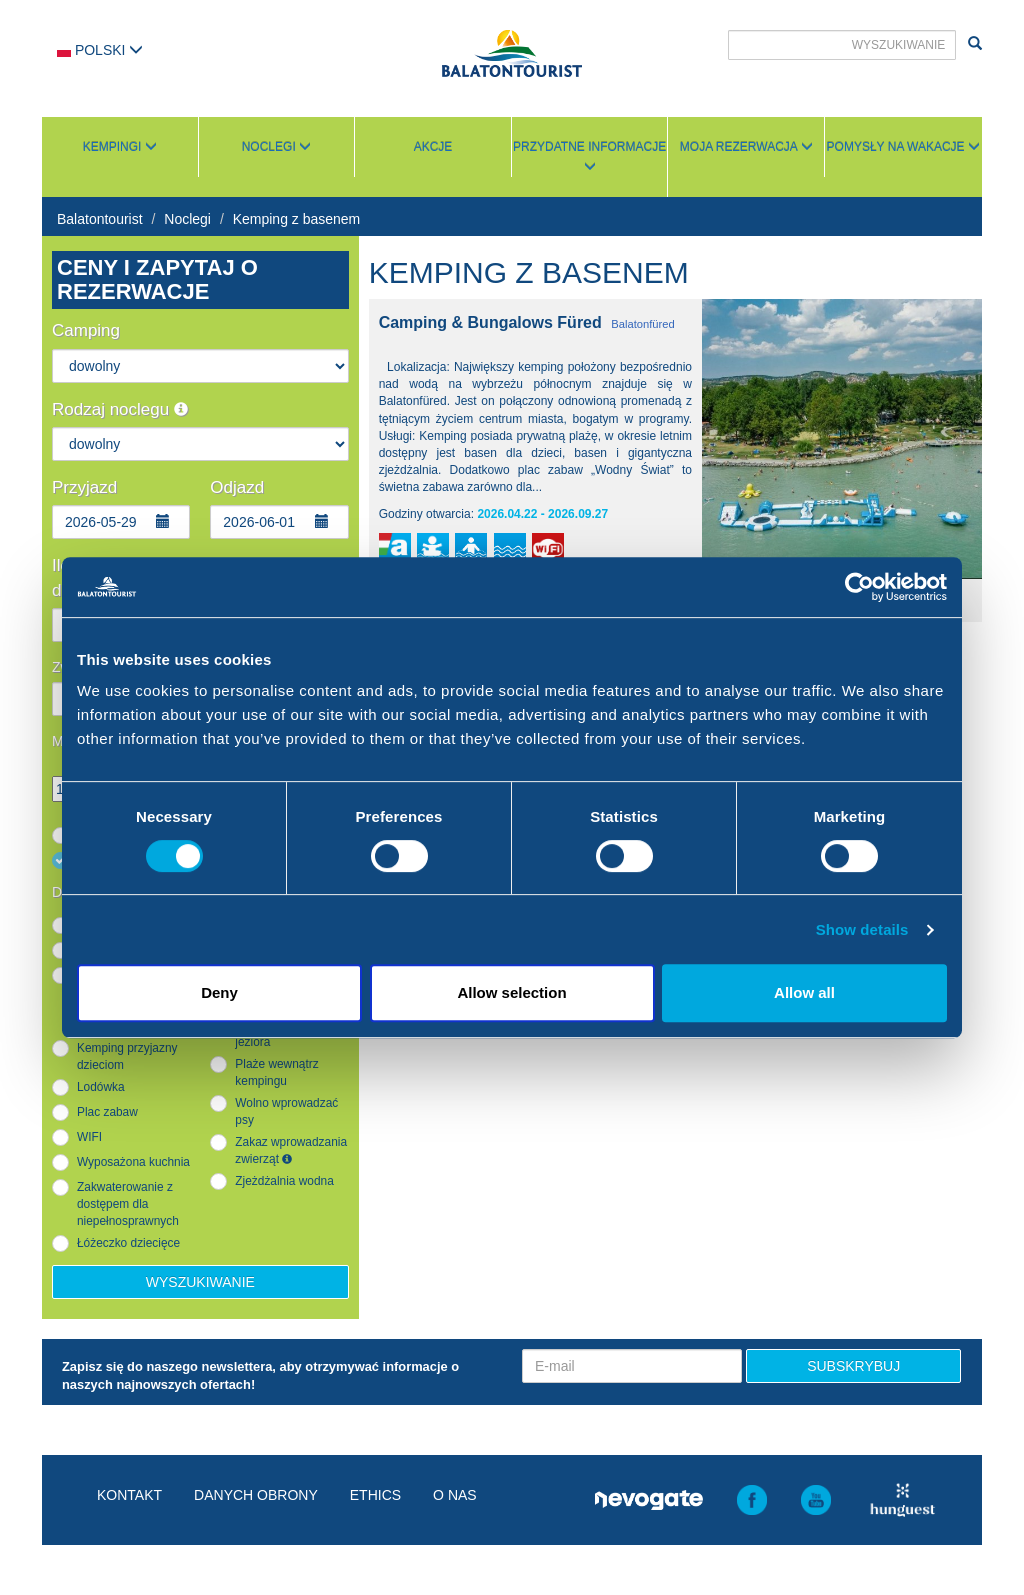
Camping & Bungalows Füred (490, 322)
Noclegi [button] (276, 147)
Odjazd (237, 487)
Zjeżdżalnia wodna (284, 1181)
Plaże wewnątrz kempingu (276, 1072)
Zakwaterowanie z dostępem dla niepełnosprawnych (128, 1204)
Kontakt (129, 1495)
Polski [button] (100, 50)
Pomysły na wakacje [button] (903, 147)
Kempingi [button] (120, 147)
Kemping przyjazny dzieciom (127, 1056)
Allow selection (511, 992)
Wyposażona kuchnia (133, 1162)
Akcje (433, 147)
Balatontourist (100, 219)
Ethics (375, 1495)
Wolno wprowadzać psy (286, 1111)
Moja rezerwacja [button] (746, 147)
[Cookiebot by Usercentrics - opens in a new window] (859, 587)
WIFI (89, 1137)
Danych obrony (256, 1495)
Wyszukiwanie (200, 1282)
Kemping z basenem (297, 219)
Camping (86, 330)
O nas (455, 1495)
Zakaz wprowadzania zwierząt (291, 1150)
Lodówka (101, 1087)
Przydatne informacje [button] (589, 156)
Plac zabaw (107, 1112)
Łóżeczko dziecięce (128, 1243)
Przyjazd (84, 487)
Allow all (804, 992)
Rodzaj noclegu (120, 409)
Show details (862, 929)
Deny (219, 992)
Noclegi (187, 219)
